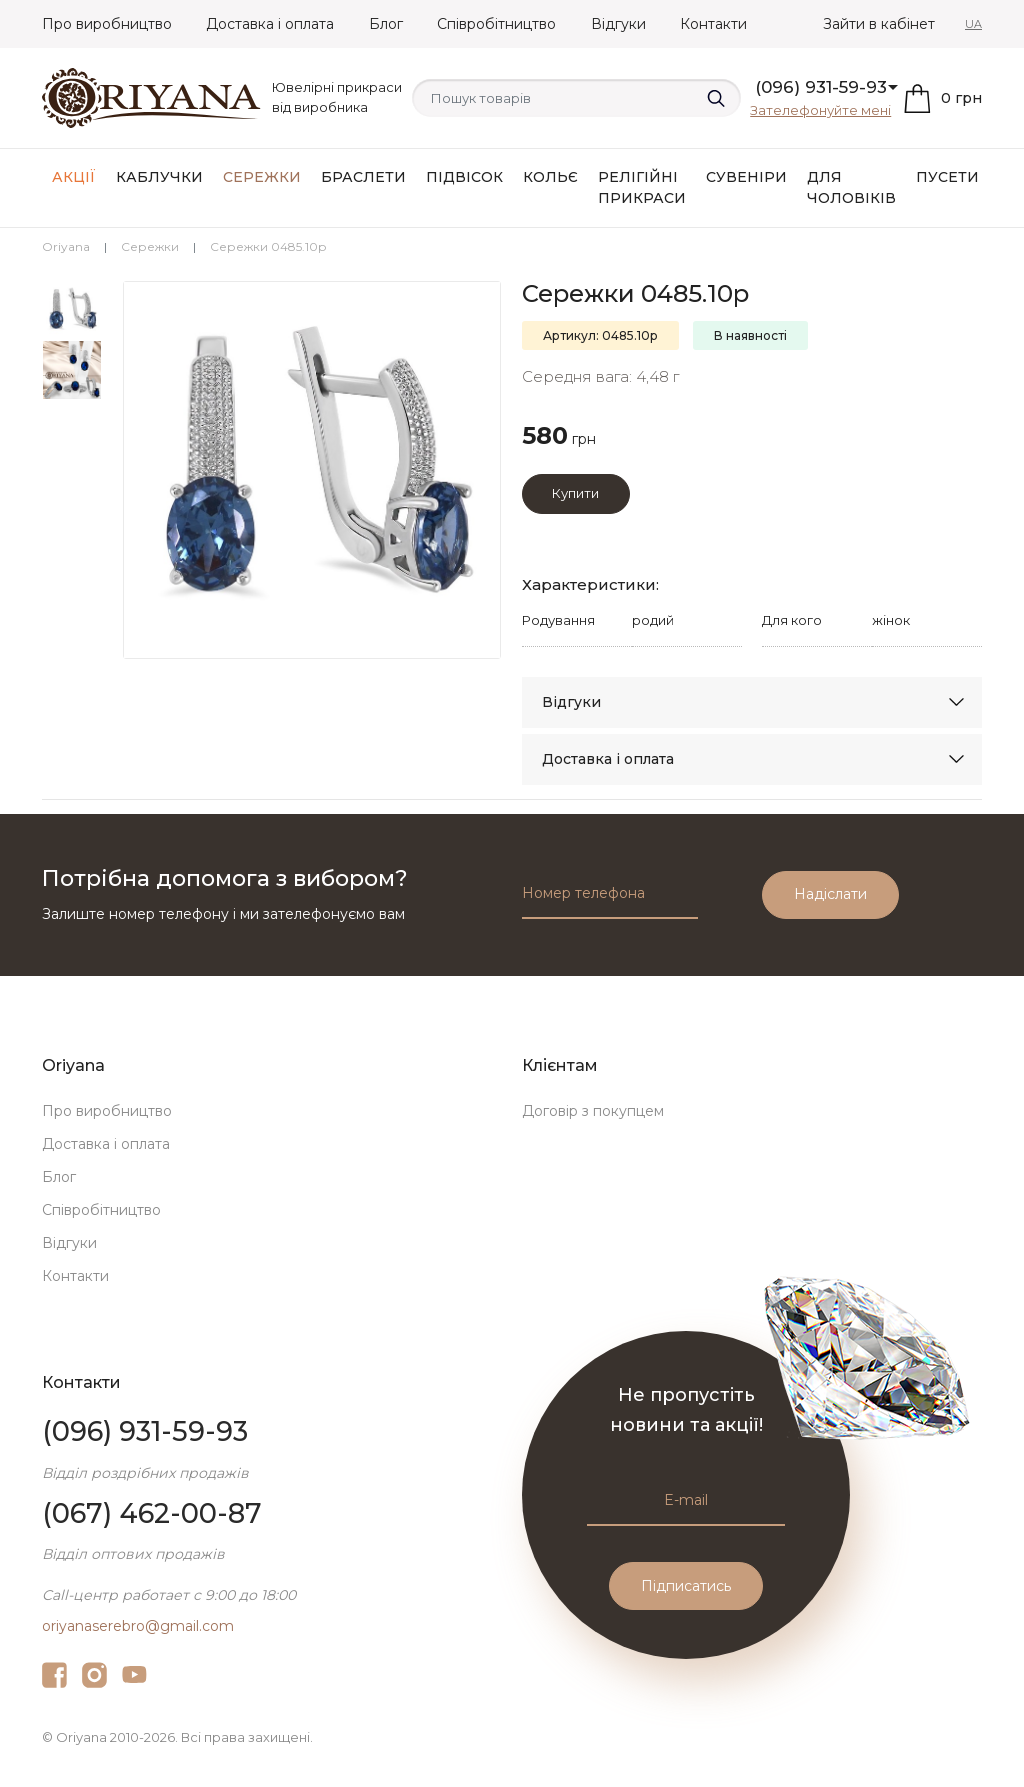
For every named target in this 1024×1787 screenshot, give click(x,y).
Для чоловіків (851, 187)
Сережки (262, 177)
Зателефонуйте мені (820, 110)
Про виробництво (107, 24)
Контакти (713, 24)
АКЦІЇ (74, 177)
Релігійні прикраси (642, 187)
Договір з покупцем (593, 1111)
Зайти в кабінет (879, 24)
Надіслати (830, 894)
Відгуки (618, 24)
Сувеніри (746, 177)
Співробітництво (496, 24)
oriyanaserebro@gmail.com (138, 1626)
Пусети (947, 177)
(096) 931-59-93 (821, 87)
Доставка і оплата (270, 24)
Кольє (550, 177)
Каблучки (159, 177)
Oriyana (66, 246)
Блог (386, 24)
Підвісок (464, 177)
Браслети (363, 177)
